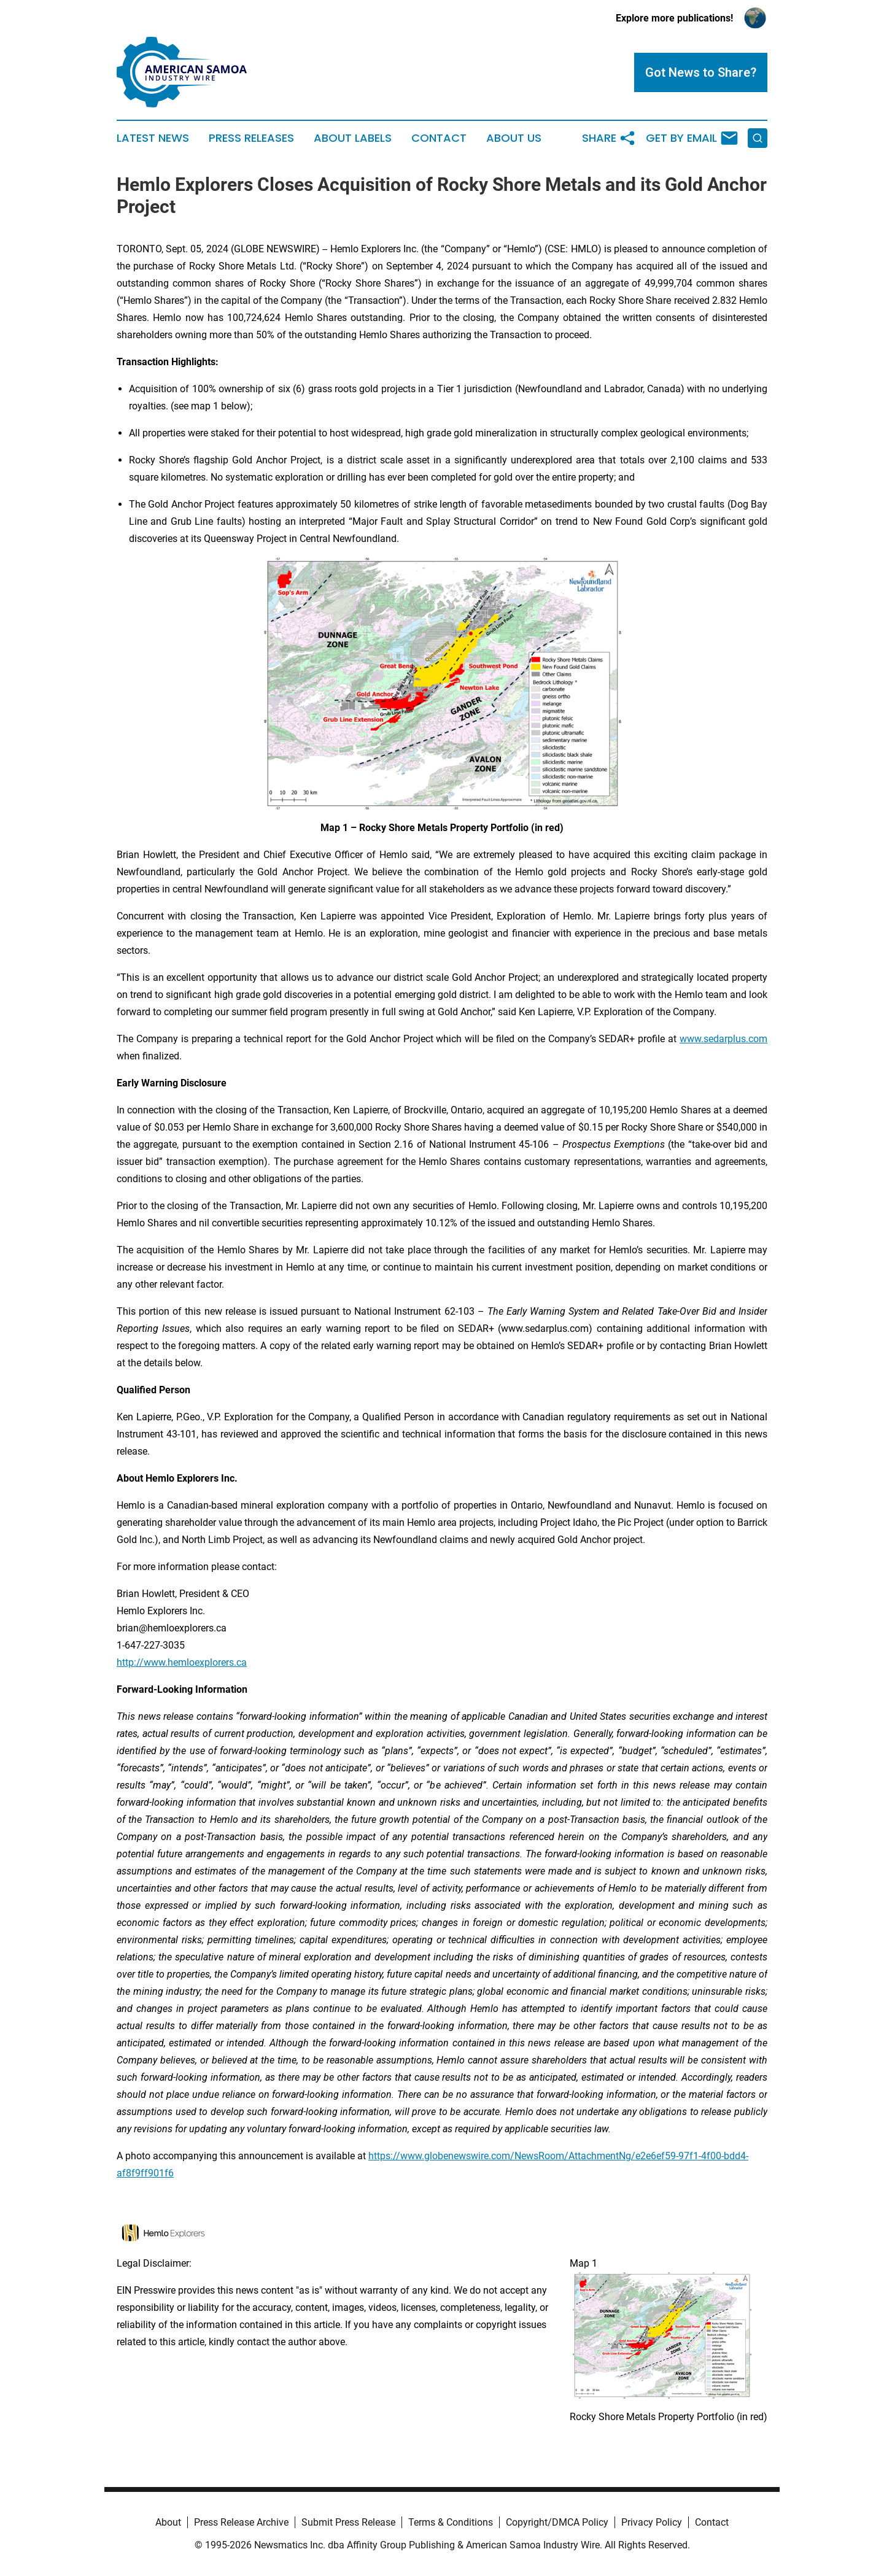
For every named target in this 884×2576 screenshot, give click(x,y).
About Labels (353, 138)
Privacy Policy (651, 2522)
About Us (513, 138)
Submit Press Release (348, 2522)
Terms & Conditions (450, 2522)
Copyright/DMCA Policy (557, 2522)
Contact (439, 138)
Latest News (153, 138)
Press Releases (251, 138)
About (168, 2522)
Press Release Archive (241, 2522)
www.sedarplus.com (723, 1039)
